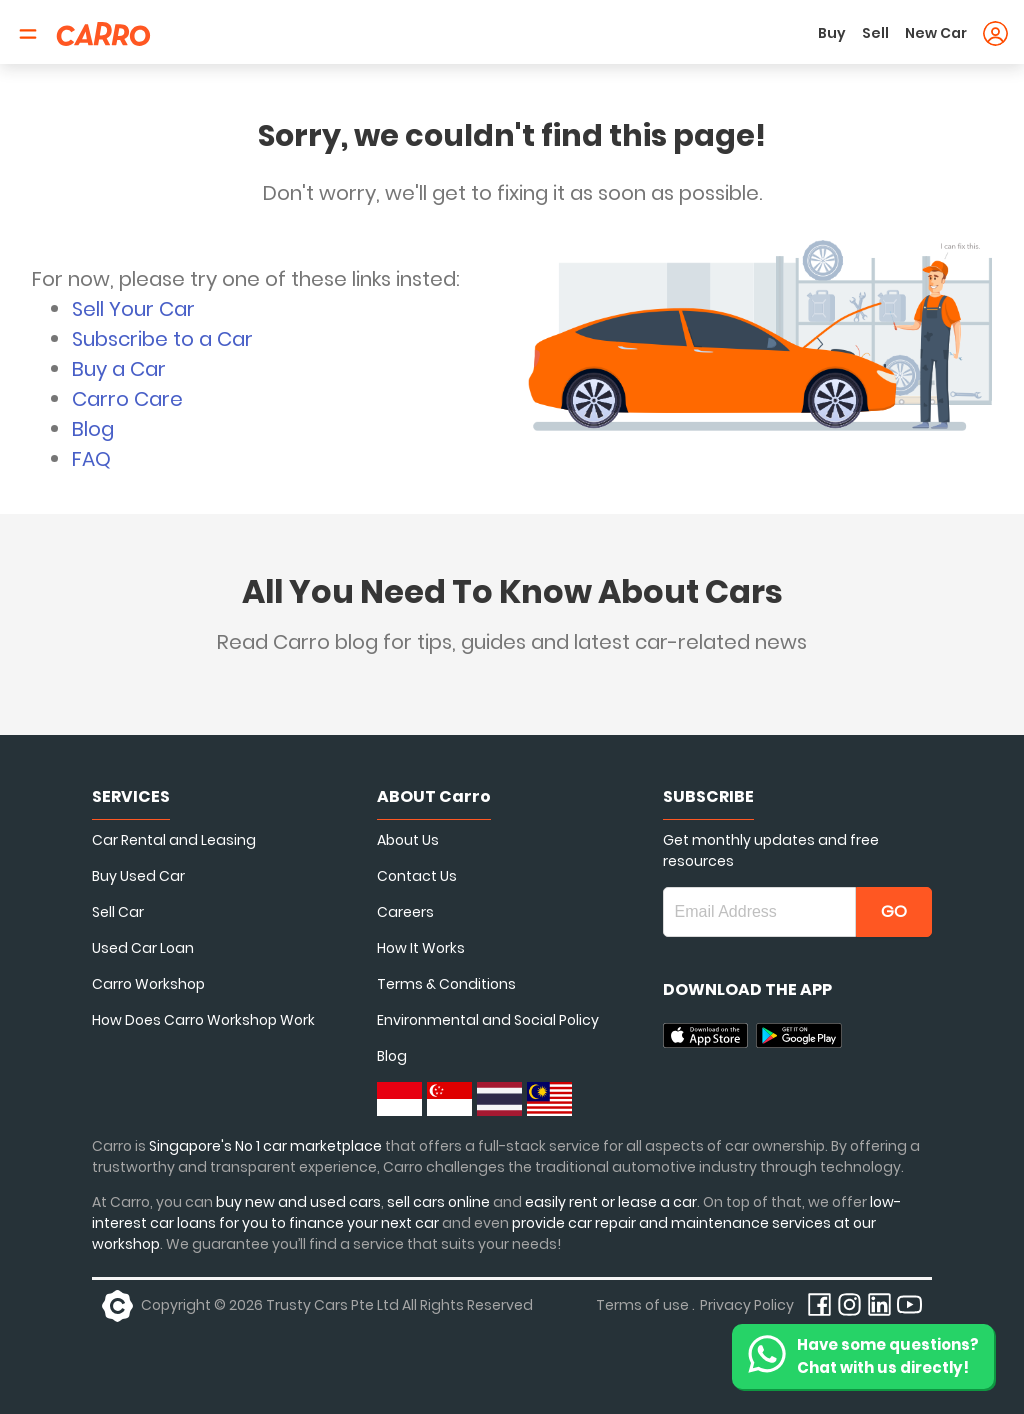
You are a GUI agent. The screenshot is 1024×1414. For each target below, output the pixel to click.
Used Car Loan (143, 948)
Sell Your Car (133, 309)
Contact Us (417, 876)
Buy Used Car (138, 876)
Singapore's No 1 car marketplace (265, 1146)
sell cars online (440, 1202)
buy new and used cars (298, 1202)
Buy (832, 33)
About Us (408, 840)
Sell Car (118, 912)
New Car (936, 33)
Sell (875, 33)
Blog (93, 429)
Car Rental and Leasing (174, 840)
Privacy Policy (747, 1305)
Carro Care (127, 399)
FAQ (91, 459)
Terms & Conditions (446, 984)
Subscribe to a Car (162, 339)
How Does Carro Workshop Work (203, 1020)
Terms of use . (645, 1305)
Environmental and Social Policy (488, 1020)
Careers (405, 912)
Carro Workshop (148, 984)
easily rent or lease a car (611, 1202)
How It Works (421, 948)
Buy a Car (119, 369)
